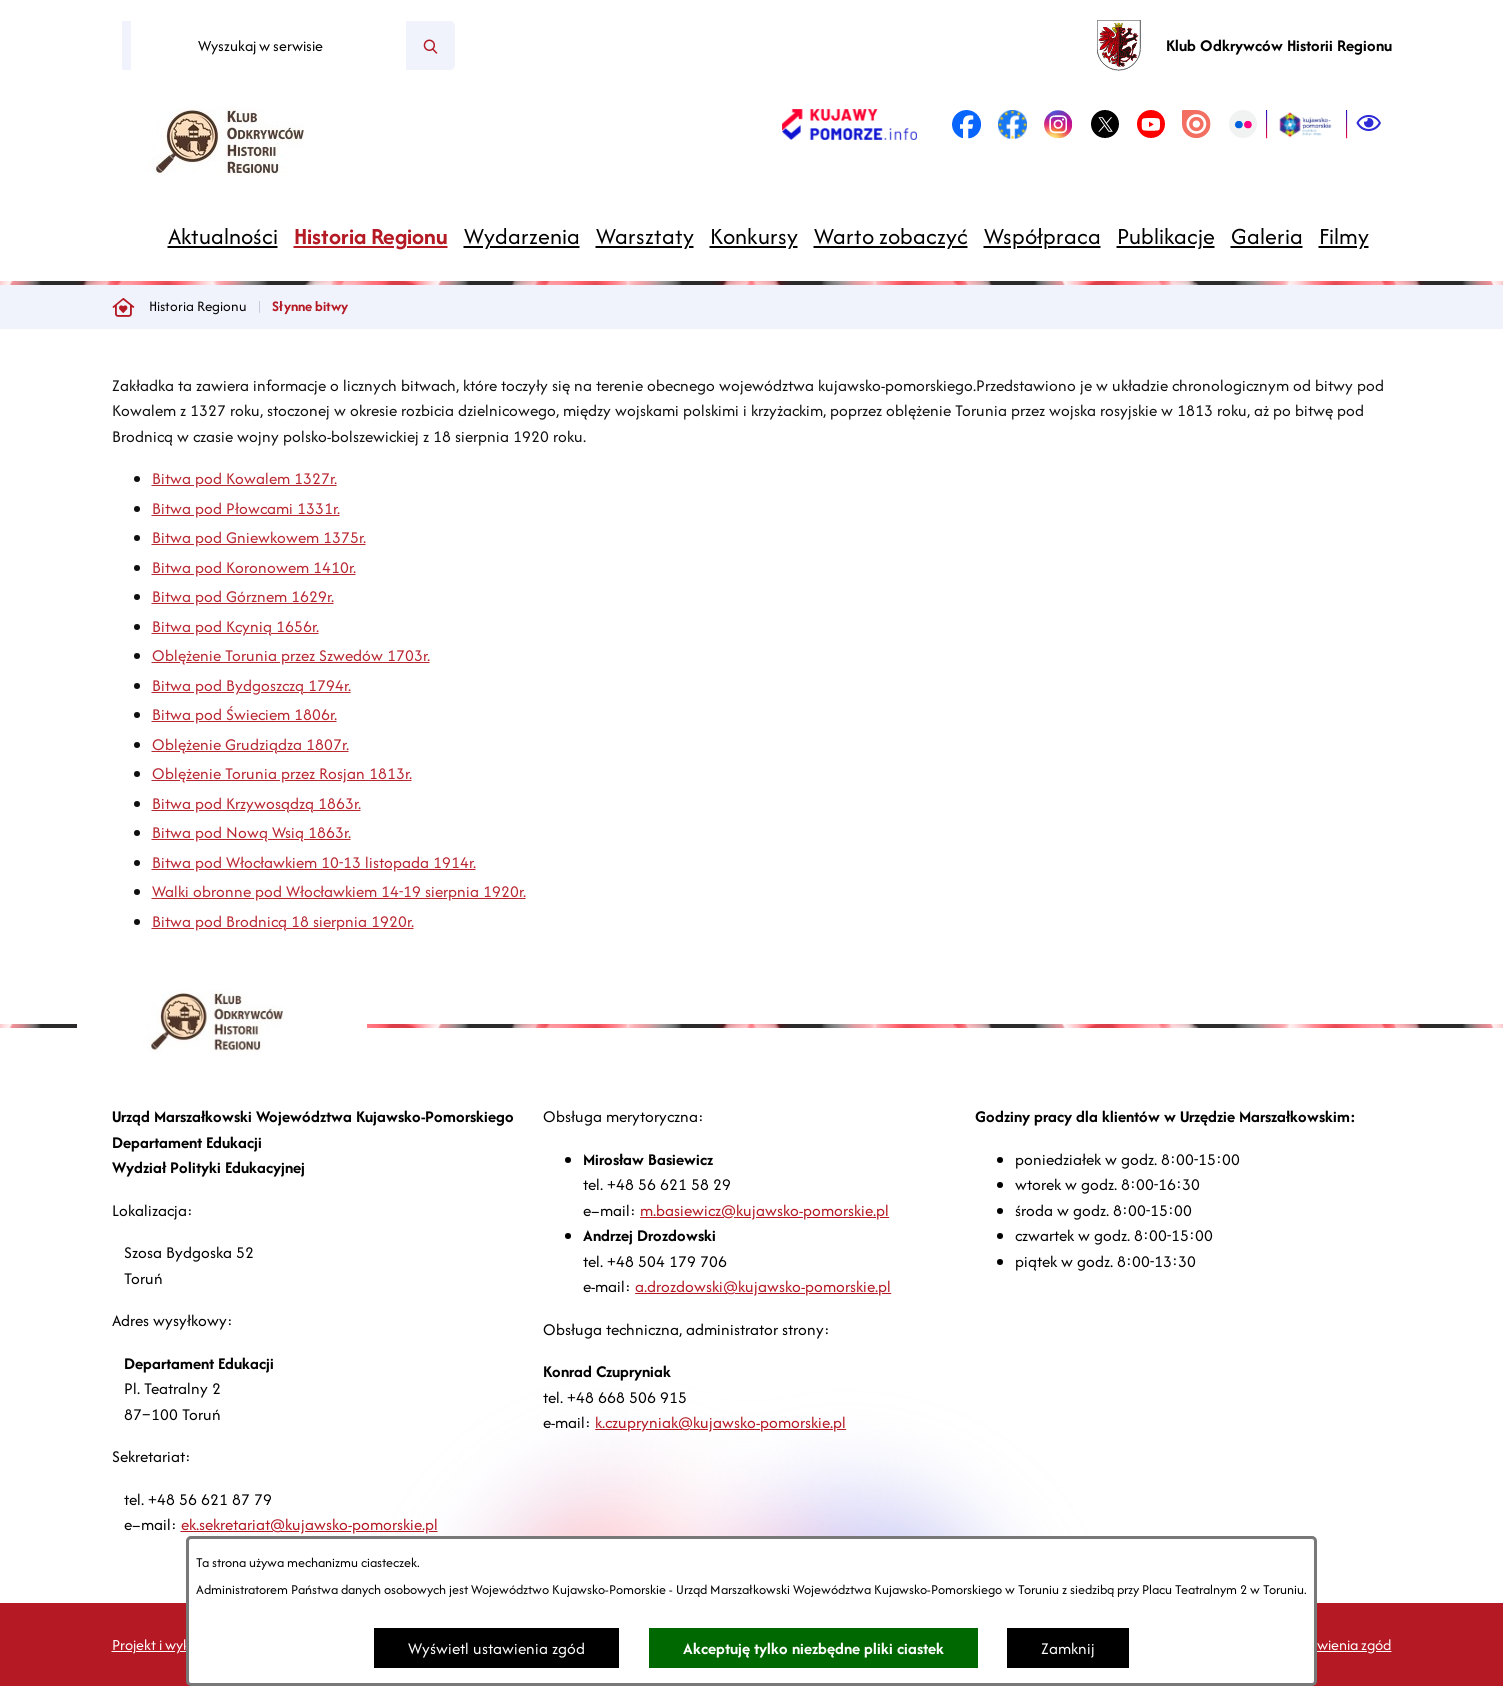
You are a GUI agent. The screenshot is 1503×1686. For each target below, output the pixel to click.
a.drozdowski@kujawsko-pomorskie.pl (763, 1286)
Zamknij (1068, 1648)
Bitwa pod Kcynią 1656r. (235, 626)
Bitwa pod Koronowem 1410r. (254, 567)
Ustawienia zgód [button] (1340, 1644)
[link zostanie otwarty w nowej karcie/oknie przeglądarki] (849, 124)
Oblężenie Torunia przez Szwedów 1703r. (291, 655)
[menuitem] (223, 236)
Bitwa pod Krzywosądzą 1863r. (256, 803)
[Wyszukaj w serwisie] (268, 46)
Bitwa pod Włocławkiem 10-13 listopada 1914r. (314, 862)
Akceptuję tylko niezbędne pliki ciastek (813, 1648)
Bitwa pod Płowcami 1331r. (246, 508)
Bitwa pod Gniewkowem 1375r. (259, 537)
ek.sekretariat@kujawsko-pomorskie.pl (309, 1524)
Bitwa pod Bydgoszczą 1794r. (251, 685)
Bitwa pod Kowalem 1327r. (244, 478)
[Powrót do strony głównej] (123, 307)
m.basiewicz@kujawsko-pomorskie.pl (764, 1210)
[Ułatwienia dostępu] (1369, 124)
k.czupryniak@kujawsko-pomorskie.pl (720, 1422)
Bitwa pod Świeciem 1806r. (244, 714)
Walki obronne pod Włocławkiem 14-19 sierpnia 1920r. (339, 891)
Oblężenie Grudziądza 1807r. (250, 744)
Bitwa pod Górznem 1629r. (243, 596)
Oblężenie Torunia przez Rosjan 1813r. (282, 773)
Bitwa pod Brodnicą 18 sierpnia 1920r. (283, 921)
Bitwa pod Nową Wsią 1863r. (251, 832)
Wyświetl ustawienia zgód (496, 1648)
